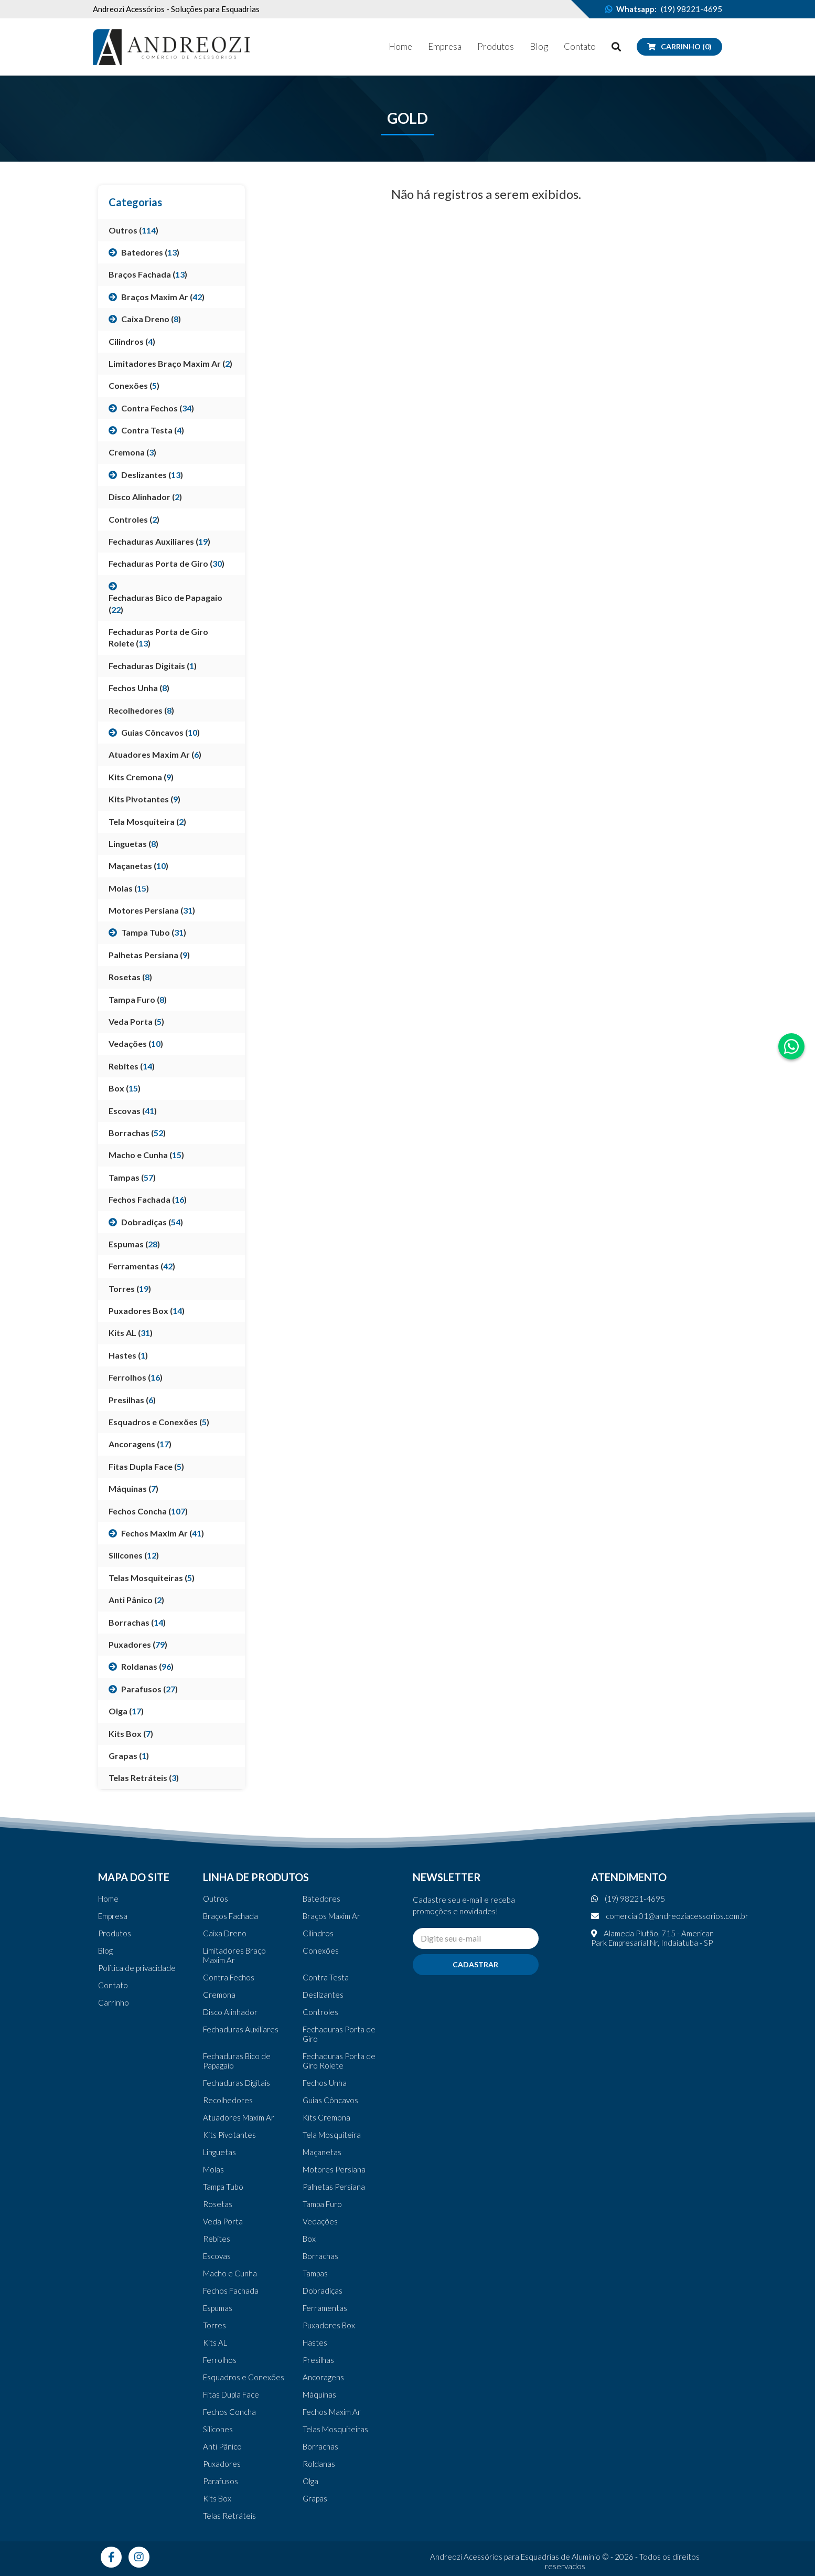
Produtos (495, 46)
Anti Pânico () (136, 1600)
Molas (213, 2169)
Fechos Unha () (139, 688)
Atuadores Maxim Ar (238, 2117)
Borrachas (320, 2256)
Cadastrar (475, 1964)
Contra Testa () (152, 430)
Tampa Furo (322, 2204)
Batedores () (150, 252)
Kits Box (217, 2498)
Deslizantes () (152, 475)
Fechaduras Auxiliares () (159, 541)
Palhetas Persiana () (149, 955)
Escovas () (133, 1111)
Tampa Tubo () (153, 932)
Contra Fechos (228, 1977)
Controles (320, 2012)
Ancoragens (323, 2377)
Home (400, 46)
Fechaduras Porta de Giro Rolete (339, 2060)
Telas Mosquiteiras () (152, 1578)
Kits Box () (131, 1733)
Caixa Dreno (224, 1933)
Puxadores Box (329, 2325)
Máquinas (319, 2394)
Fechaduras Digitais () (153, 666)
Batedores (321, 1898)
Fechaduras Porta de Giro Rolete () (158, 637)
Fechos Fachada (231, 2290)
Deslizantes (323, 1994)
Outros (215, 1898)
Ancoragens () (140, 1444)
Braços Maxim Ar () (163, 297)
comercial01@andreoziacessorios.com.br (669, 1916)
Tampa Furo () (138, 999)
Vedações (320, 2221)
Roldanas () (147, 1666)
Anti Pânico (222, 2446)
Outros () (133, 230)
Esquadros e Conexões (243, 2377)
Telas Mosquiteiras (335, 2429)
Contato (580, 46)
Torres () (130, 1289)
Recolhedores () (141, 710)
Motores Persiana (334, 2169)
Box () (125, 1088)
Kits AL (215, 2342)
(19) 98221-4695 (691, 9)
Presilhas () (132, 1400)
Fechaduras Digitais (236, 2082)
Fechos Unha (325, 2082)
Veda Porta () (136, 1021)
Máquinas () (133, 1488)
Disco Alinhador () (145, 497)
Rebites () (132, 1066)
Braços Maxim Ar (331, 1916)
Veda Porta (223, 2221)
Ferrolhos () (136, 1377)
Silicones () (134, 1555)
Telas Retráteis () (144, 1778)
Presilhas (318, 2360)
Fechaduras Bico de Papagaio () (165, 603)
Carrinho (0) (679, 46)
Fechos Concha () (148, 1511)
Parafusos (220, 2481)
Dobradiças (322, 2290)
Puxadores (222, 2463)
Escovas (217, 2256)
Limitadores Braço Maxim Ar (234, 1955)
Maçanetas (322, 2152)
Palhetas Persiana (334, 2186)
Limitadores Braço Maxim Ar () (170, 363)
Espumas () (134, 1244)
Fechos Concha (229, 2411)
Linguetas (219, 2152)
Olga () (126, 1711)
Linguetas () (133, 844)
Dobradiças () (152, 1222)
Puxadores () (138, 1644)
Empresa (445, 46)
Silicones (218, 2429)
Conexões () (134, 385)
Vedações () (136, 1043)
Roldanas (319, 2463)
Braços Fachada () (148, 274)
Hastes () (128, 1355)
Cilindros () (132, 341)
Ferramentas (325, 2308)
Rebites (216, 2238)
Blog (539, 46)
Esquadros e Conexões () (159, 1422)
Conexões (321, 1950)
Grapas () (129, 1756)
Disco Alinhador (230, 2012)
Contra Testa (326, 1977)
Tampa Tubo (223, 2186)
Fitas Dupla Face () (146, 1466)
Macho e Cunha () (146, 1155)
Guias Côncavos (330, 2100)
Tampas (315, 2273)
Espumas (217, 2308)
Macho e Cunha (230, 2273)
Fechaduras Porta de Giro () (166, 563)
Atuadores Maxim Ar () (155, 754)
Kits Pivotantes (229, 2134)
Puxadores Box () (147, 1311)
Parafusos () (149, 1689)
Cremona (219, 1994)
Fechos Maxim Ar (332, 2411)
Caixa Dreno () (151, 319)
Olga (310, 2481)
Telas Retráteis (229, 2515)
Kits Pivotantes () (144, 799)
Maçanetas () (138, 866)
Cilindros (318, 1933)
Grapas (315, 2498)
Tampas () (132, 1177)
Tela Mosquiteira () (147, 821)
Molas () (129, 888)
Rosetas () (130, 977)
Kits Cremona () (141, 777)
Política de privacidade (137, 1968)
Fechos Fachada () (148, 1199)
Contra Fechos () (157, 408)
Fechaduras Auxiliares (240, 2029)
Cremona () (132, 452)
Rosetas (217, 2204)
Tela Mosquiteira (332, 2134)
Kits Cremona (326, 2117)
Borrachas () (137, 1133)
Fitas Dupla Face (231, 2394)
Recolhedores (228, 2100)
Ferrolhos (220, 2360)
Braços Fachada (230, 1916)
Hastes (315, 2342)
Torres (214, 2325)
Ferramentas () (142, 1266)
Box (309, 2238)
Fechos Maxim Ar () (162, 1533)
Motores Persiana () (152, 910)
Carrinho (113, 2002)
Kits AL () (131, 1333)
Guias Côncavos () (160, 732)
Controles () (134, 519)
